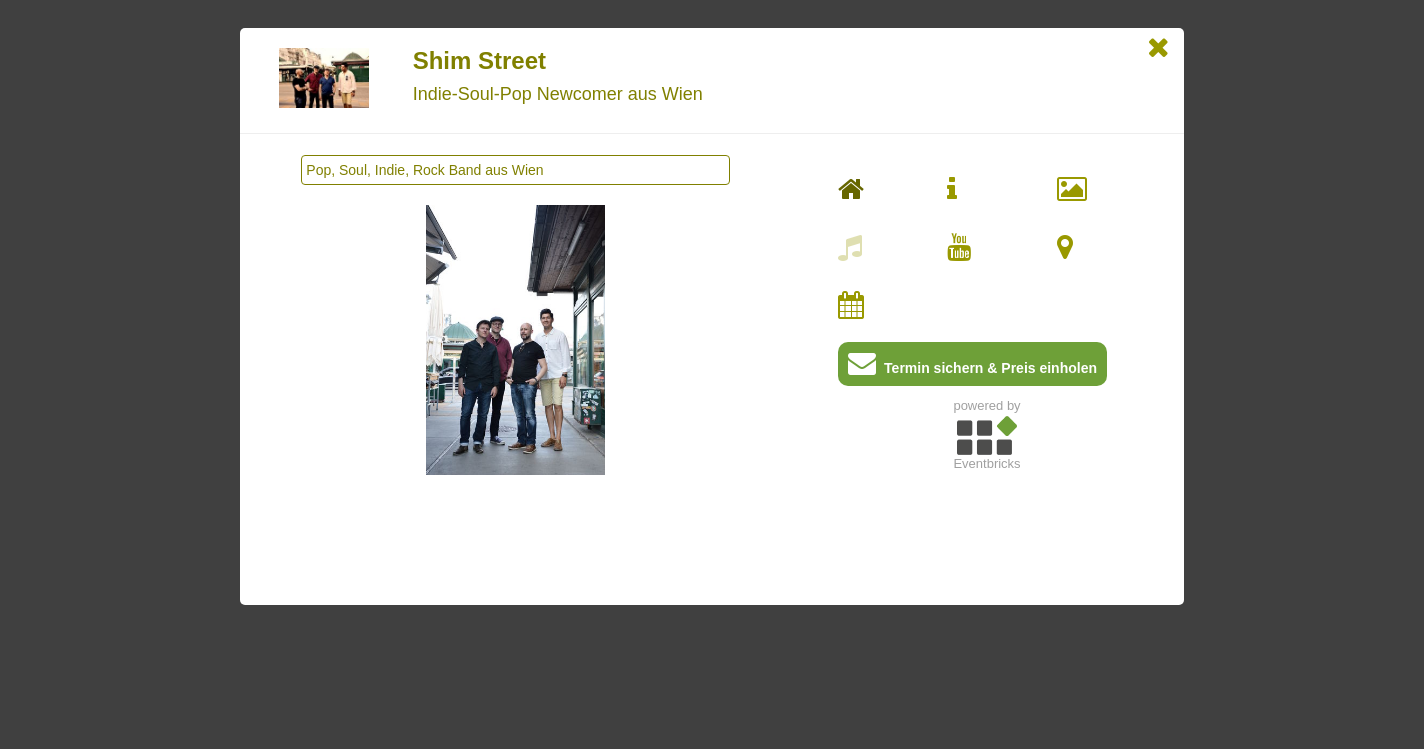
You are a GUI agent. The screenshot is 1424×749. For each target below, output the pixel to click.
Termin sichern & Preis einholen (972, 367)
